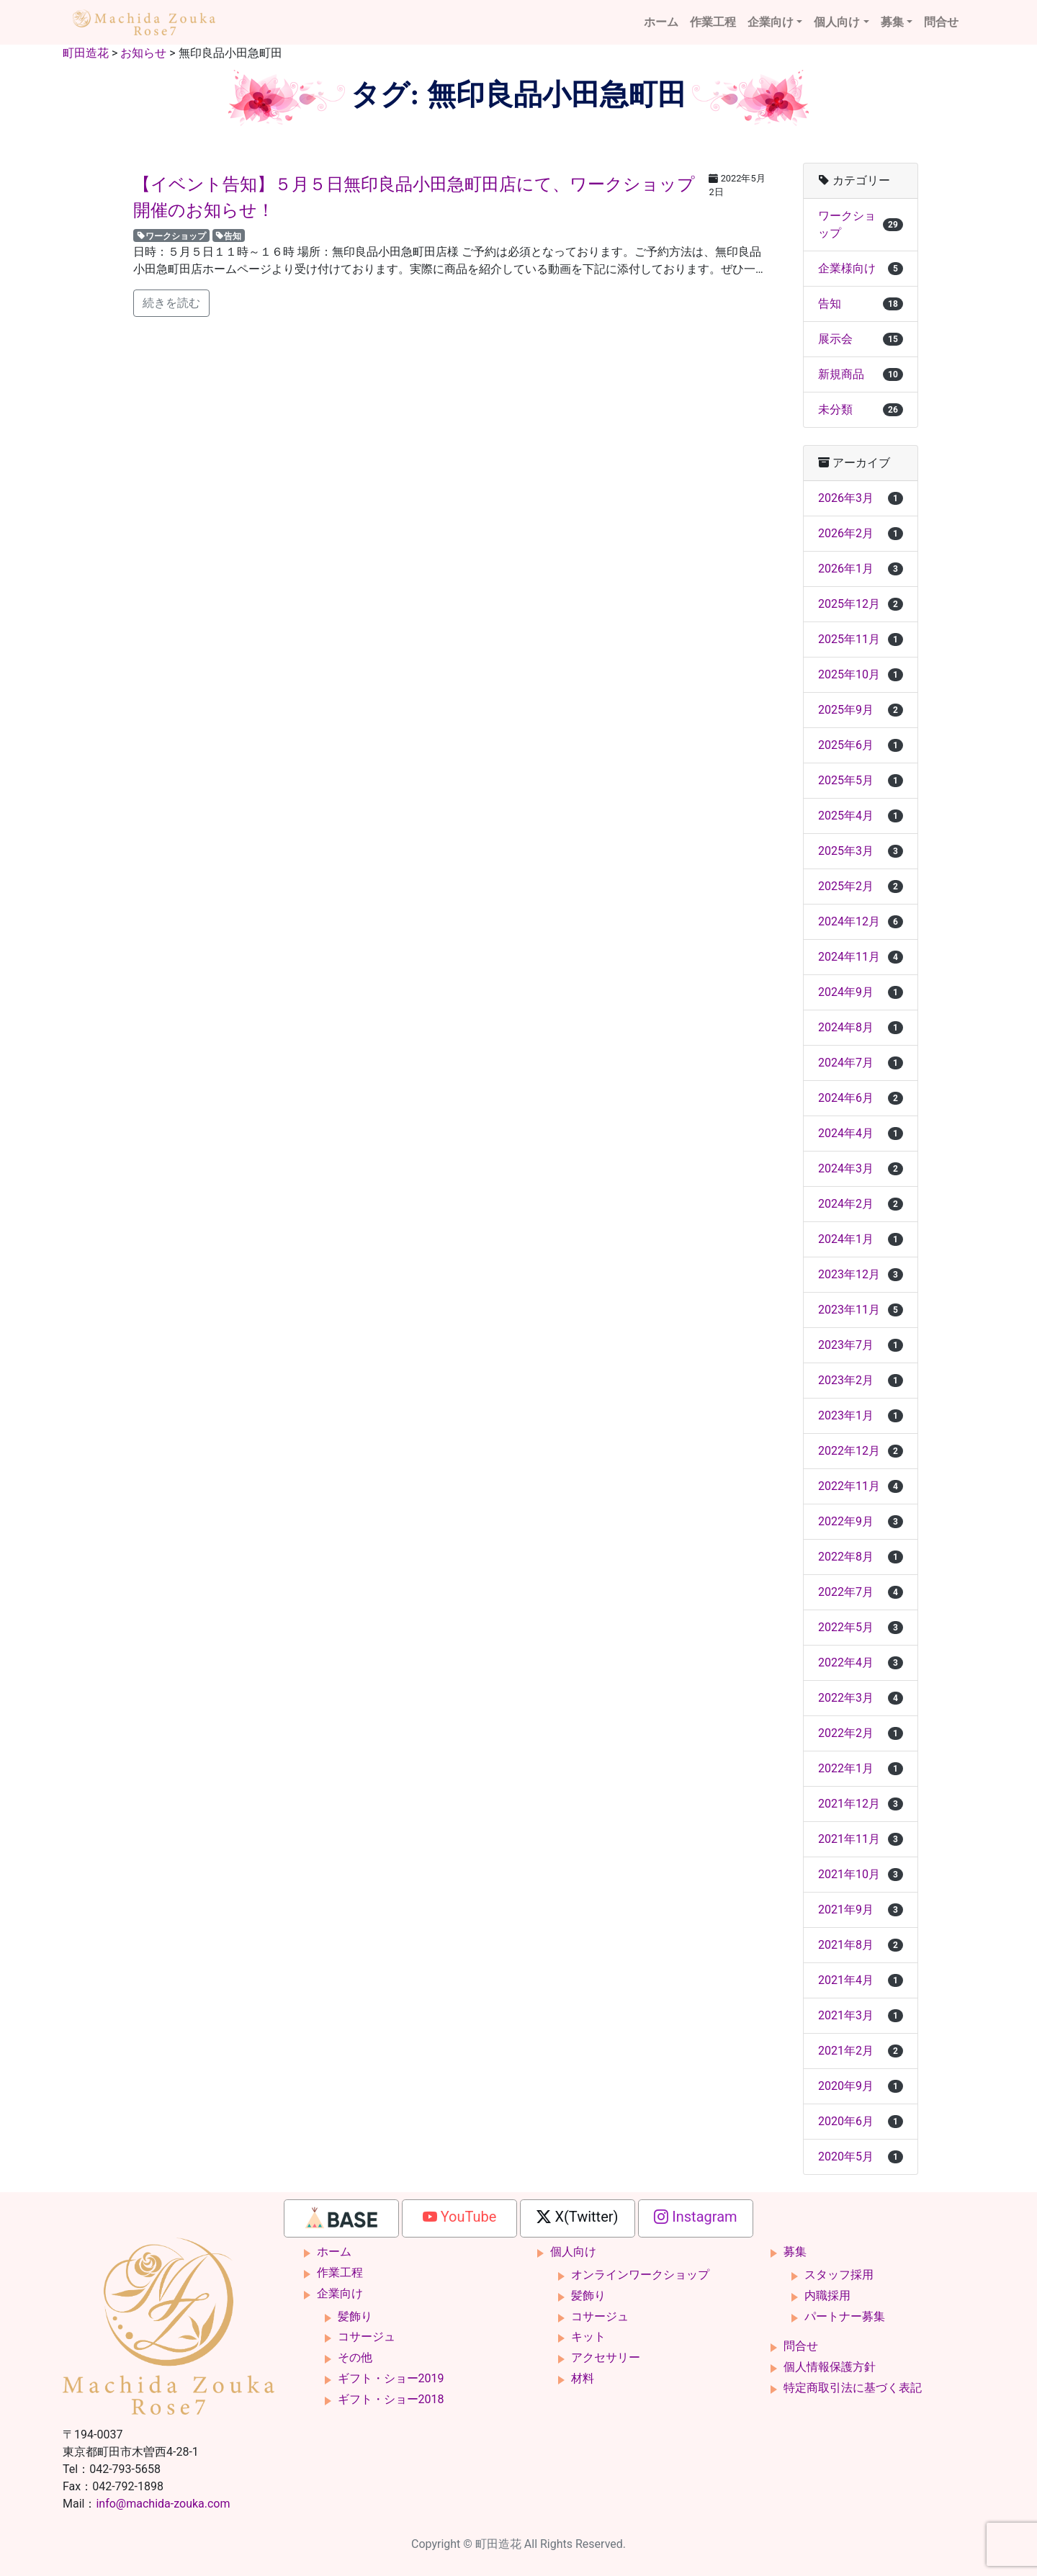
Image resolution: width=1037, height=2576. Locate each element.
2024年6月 (860, 1098)
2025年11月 (860, 639)
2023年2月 (860, 1380)
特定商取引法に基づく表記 (853, 2388)
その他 (355, 2357)
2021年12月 (860, 1803)
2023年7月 (860, 1345)
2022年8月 (860, 1556)
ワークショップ (171, 235)
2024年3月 (860, 1168)
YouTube (460, 2216)
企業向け (771, 22)
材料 (582, 2378)
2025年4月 (860, 815)
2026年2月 (860, 533)
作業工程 (713, 22)
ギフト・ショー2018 (391, 2399)
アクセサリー (605, 2357)
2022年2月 (860, 1733)
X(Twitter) (577, 2216)
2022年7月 (860, 1592)
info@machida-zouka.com (163, 2503)
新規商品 (860, 374)
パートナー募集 (844, 2316)
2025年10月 (860, 674)
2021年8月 (860, 1945)
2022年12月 (860, 1451)
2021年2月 (860, 2050)
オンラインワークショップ (640, 2274)
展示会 (860, 339)
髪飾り (355, 2316)
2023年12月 (860, 1274)
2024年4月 (860, 1133)
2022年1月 (860, 1768)
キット (588, 2336)
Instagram (695, 2216)
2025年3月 (860, 851)
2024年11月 (860, 957)
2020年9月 (860, 2086)
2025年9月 (860, 710)
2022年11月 (860, 1486)
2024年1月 (860, 1239)
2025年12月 (860, 604)
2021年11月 (860, 1839)
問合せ (941, 22)
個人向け (837, 22)
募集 (892, 22)
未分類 (860, 409)
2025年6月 (860, 745)
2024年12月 (860, 921)
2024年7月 (860, 1062)
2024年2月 (860, 1204)
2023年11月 (860, 1309)
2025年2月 (860, 886)
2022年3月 (860, 1698)
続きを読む (171, 303)
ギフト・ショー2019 (391, 2378)
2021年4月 (860, 1980)
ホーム (661, 22)
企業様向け (860, 268)
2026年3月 (860, 498)
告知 (228, 235)
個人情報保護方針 (830, 2367)
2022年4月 (860, 1662)
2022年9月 (860, 1521)
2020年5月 (860, 2156)
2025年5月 (860, 780)
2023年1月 (860, 1415)
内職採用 (827, 2295)
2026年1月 (860, 568)
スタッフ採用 (839, 2274)
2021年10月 (860, 1874)
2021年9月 (860, 1909)
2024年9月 (860, 992)
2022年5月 (860, 1627)
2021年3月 (860, 2015)
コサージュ (366, 2336)
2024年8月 (860, 1027)
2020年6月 (860, 2121)
